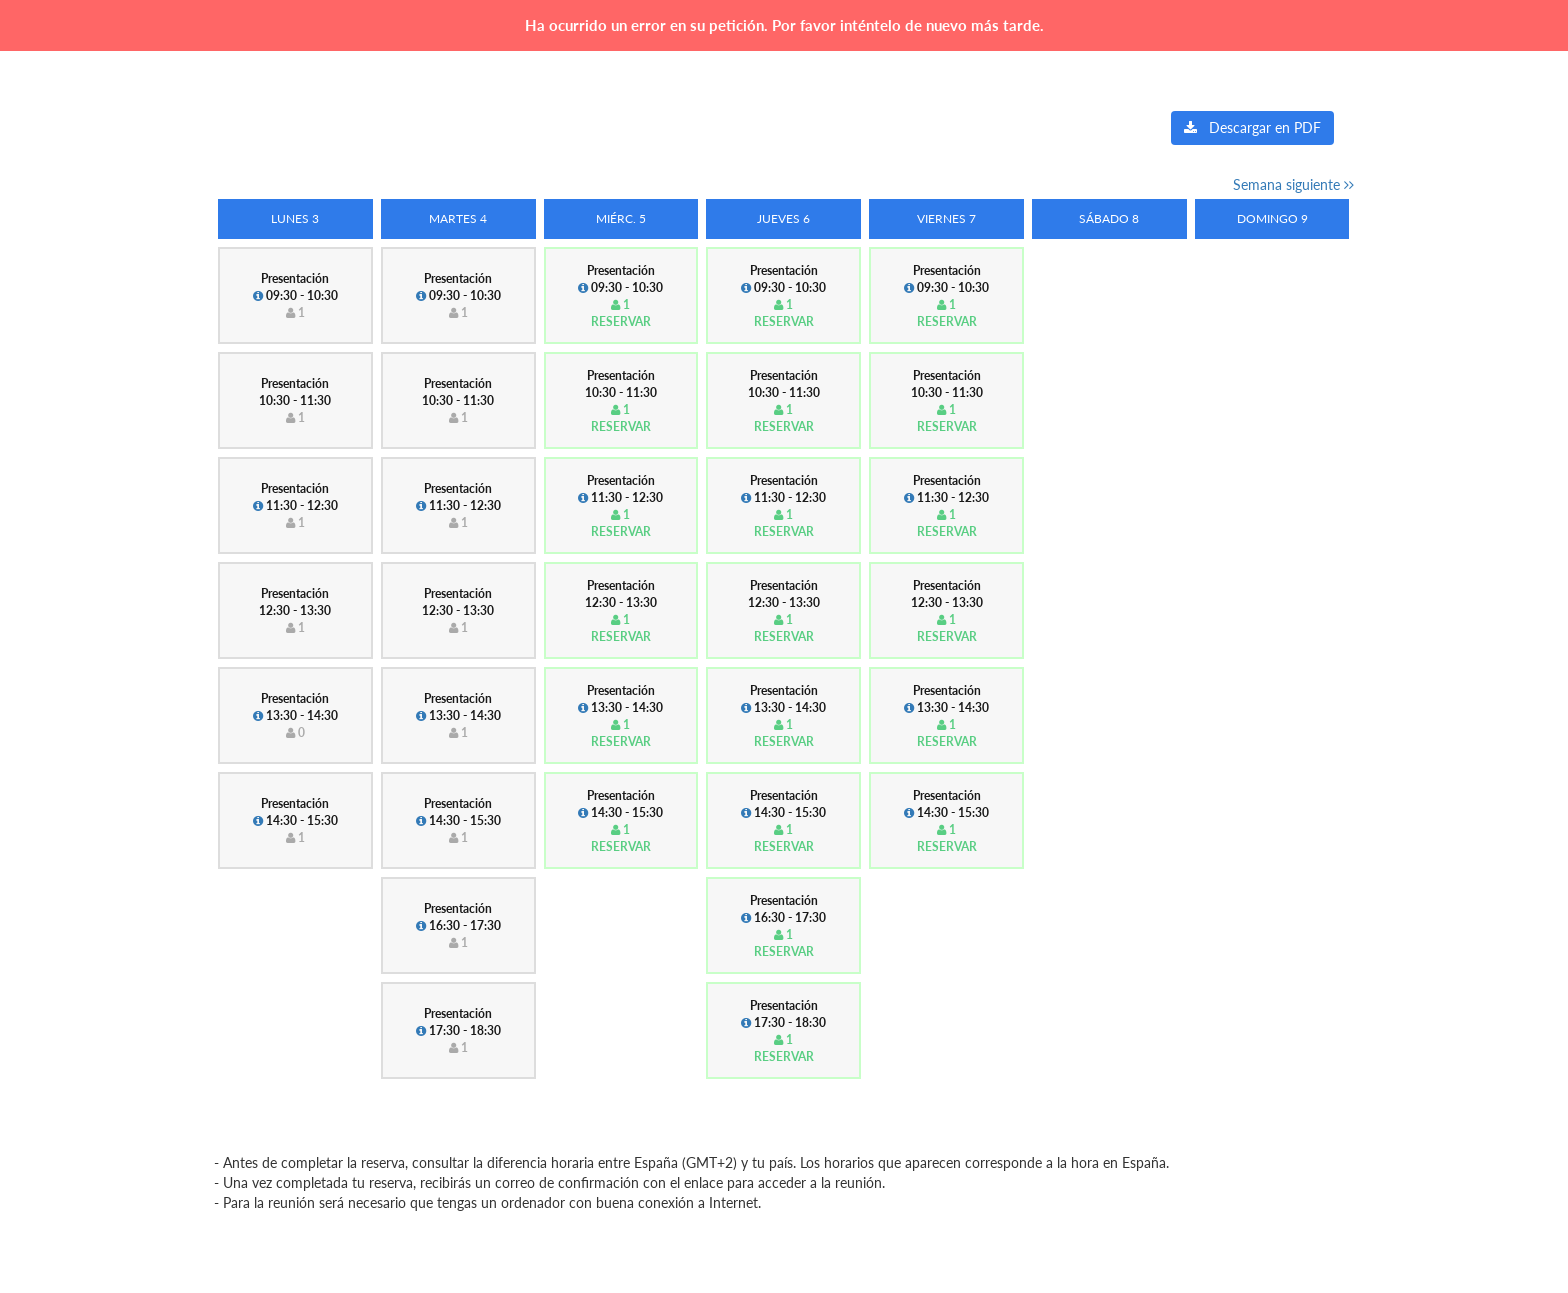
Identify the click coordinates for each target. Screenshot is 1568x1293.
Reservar (621, 321)
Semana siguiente (1293, 184)
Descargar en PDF (1252, 127)
